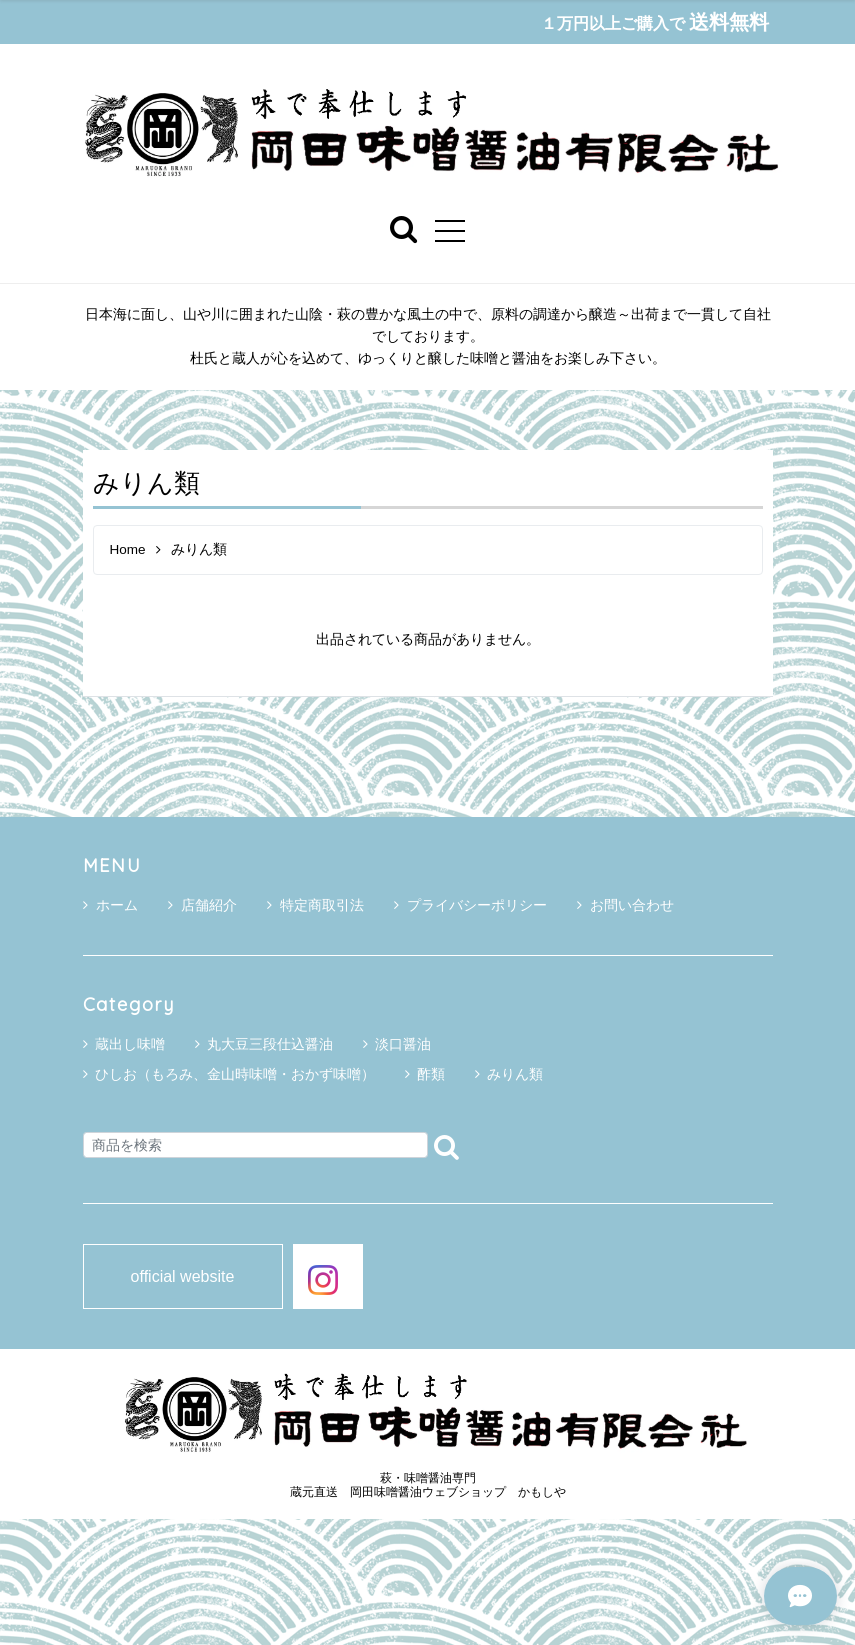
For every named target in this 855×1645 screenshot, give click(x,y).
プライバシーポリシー (470, 906)
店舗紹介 (202, 906)
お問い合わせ (625, 906)
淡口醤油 (403, 1045)
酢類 (431, 1075)
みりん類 (515, 1075)
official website (183, 1277)
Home (128, 550)
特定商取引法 (315, 906)
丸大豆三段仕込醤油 (270, 1045)
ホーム (110, 906)
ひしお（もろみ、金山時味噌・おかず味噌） (235, 1075)
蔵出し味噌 (130, 1045)
